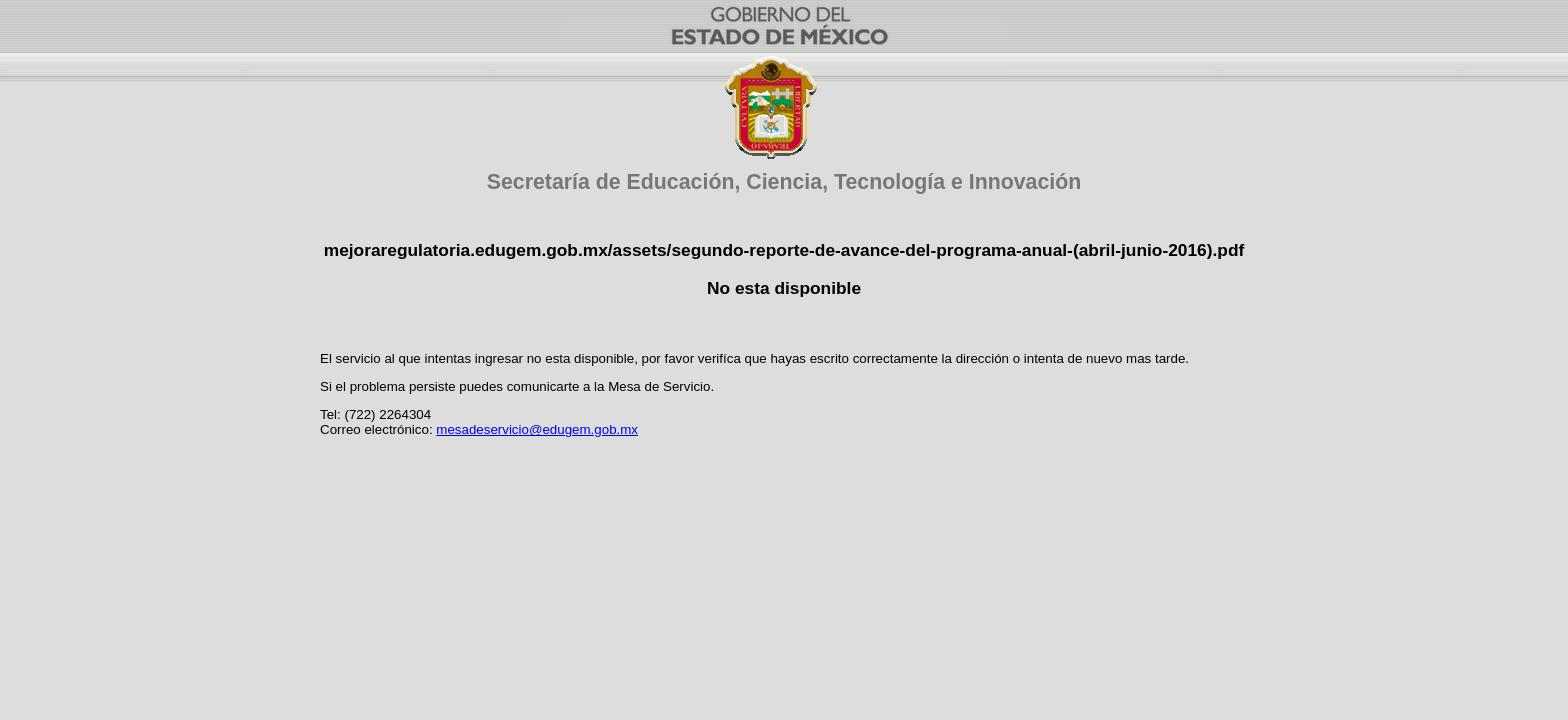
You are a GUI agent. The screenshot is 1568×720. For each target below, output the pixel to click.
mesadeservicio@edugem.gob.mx (537, 429)
